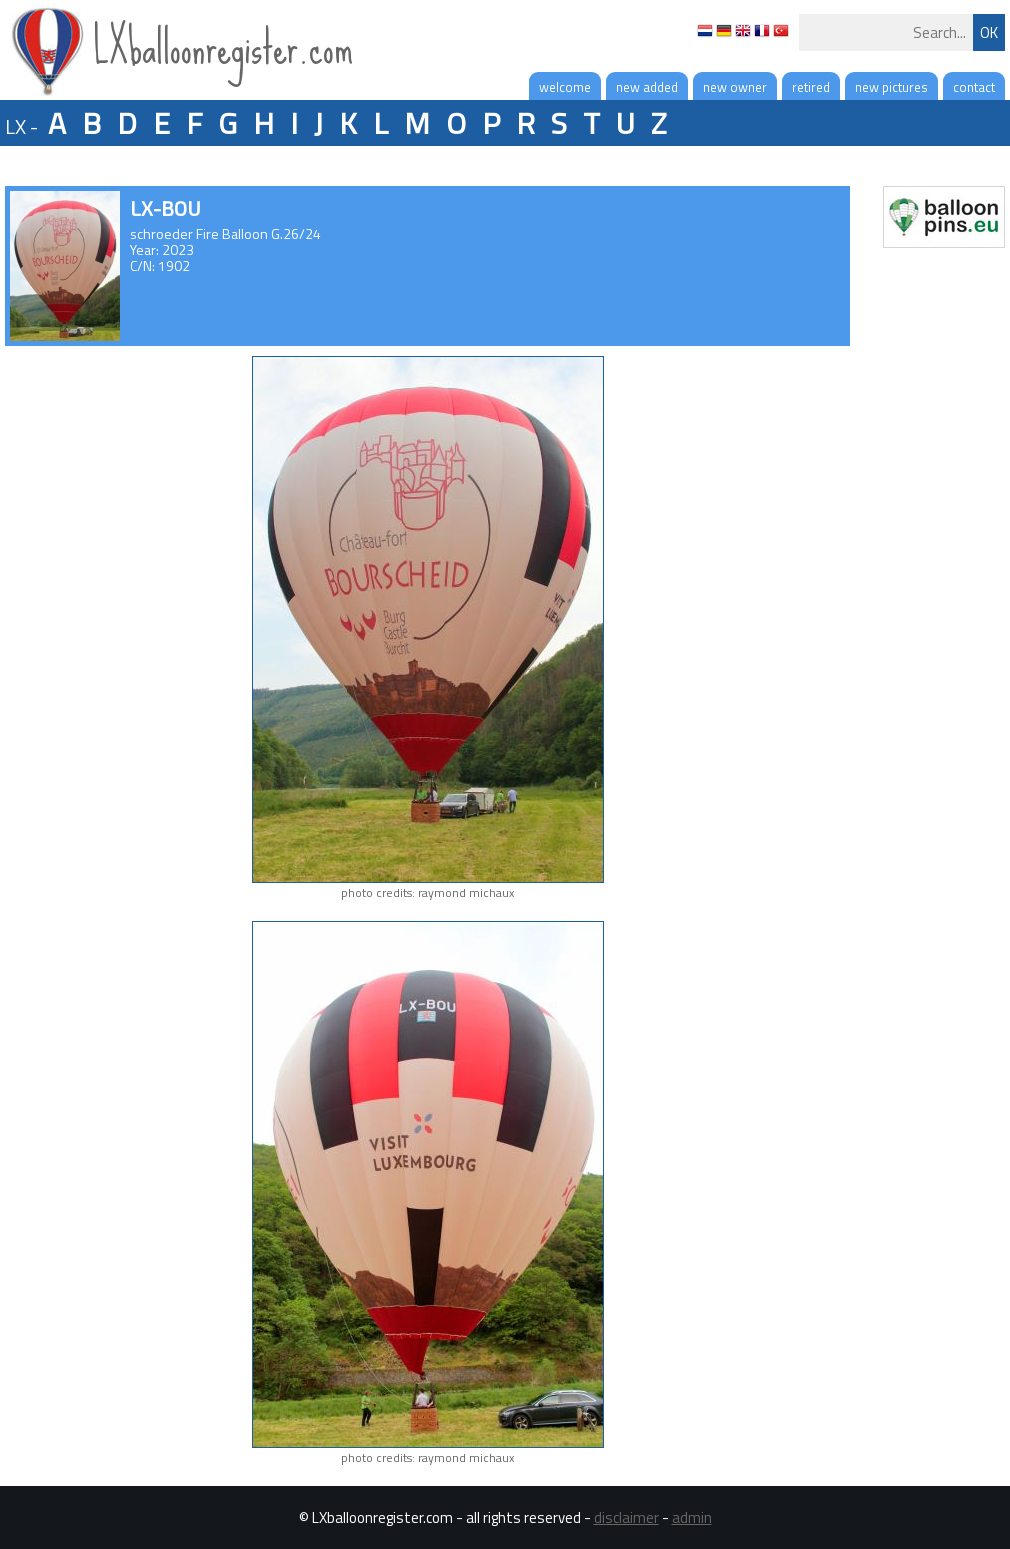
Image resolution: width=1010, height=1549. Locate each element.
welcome (565, 87)
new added (647, 87)
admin (692, 1517)
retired (811, 87)
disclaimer (626, 1517)
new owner (735, 87)
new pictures (891, 87)
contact (974, 87)
